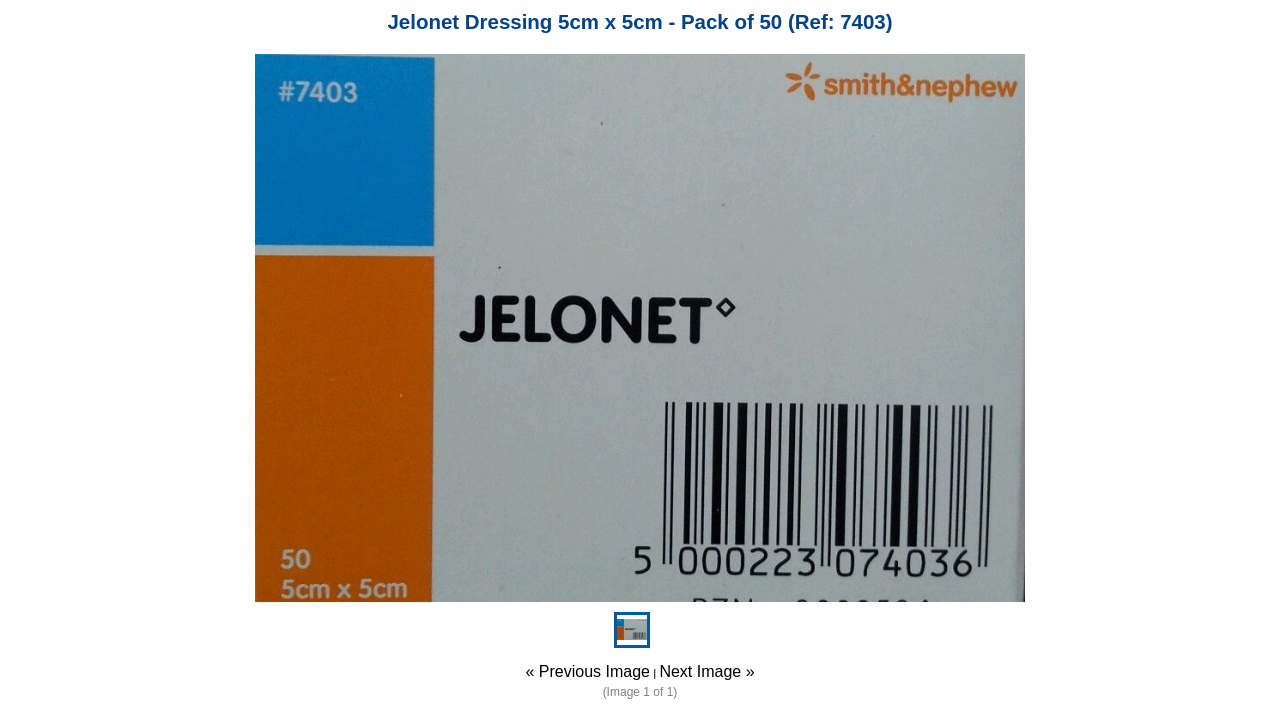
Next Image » (706, 671)
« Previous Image (587, 671)
